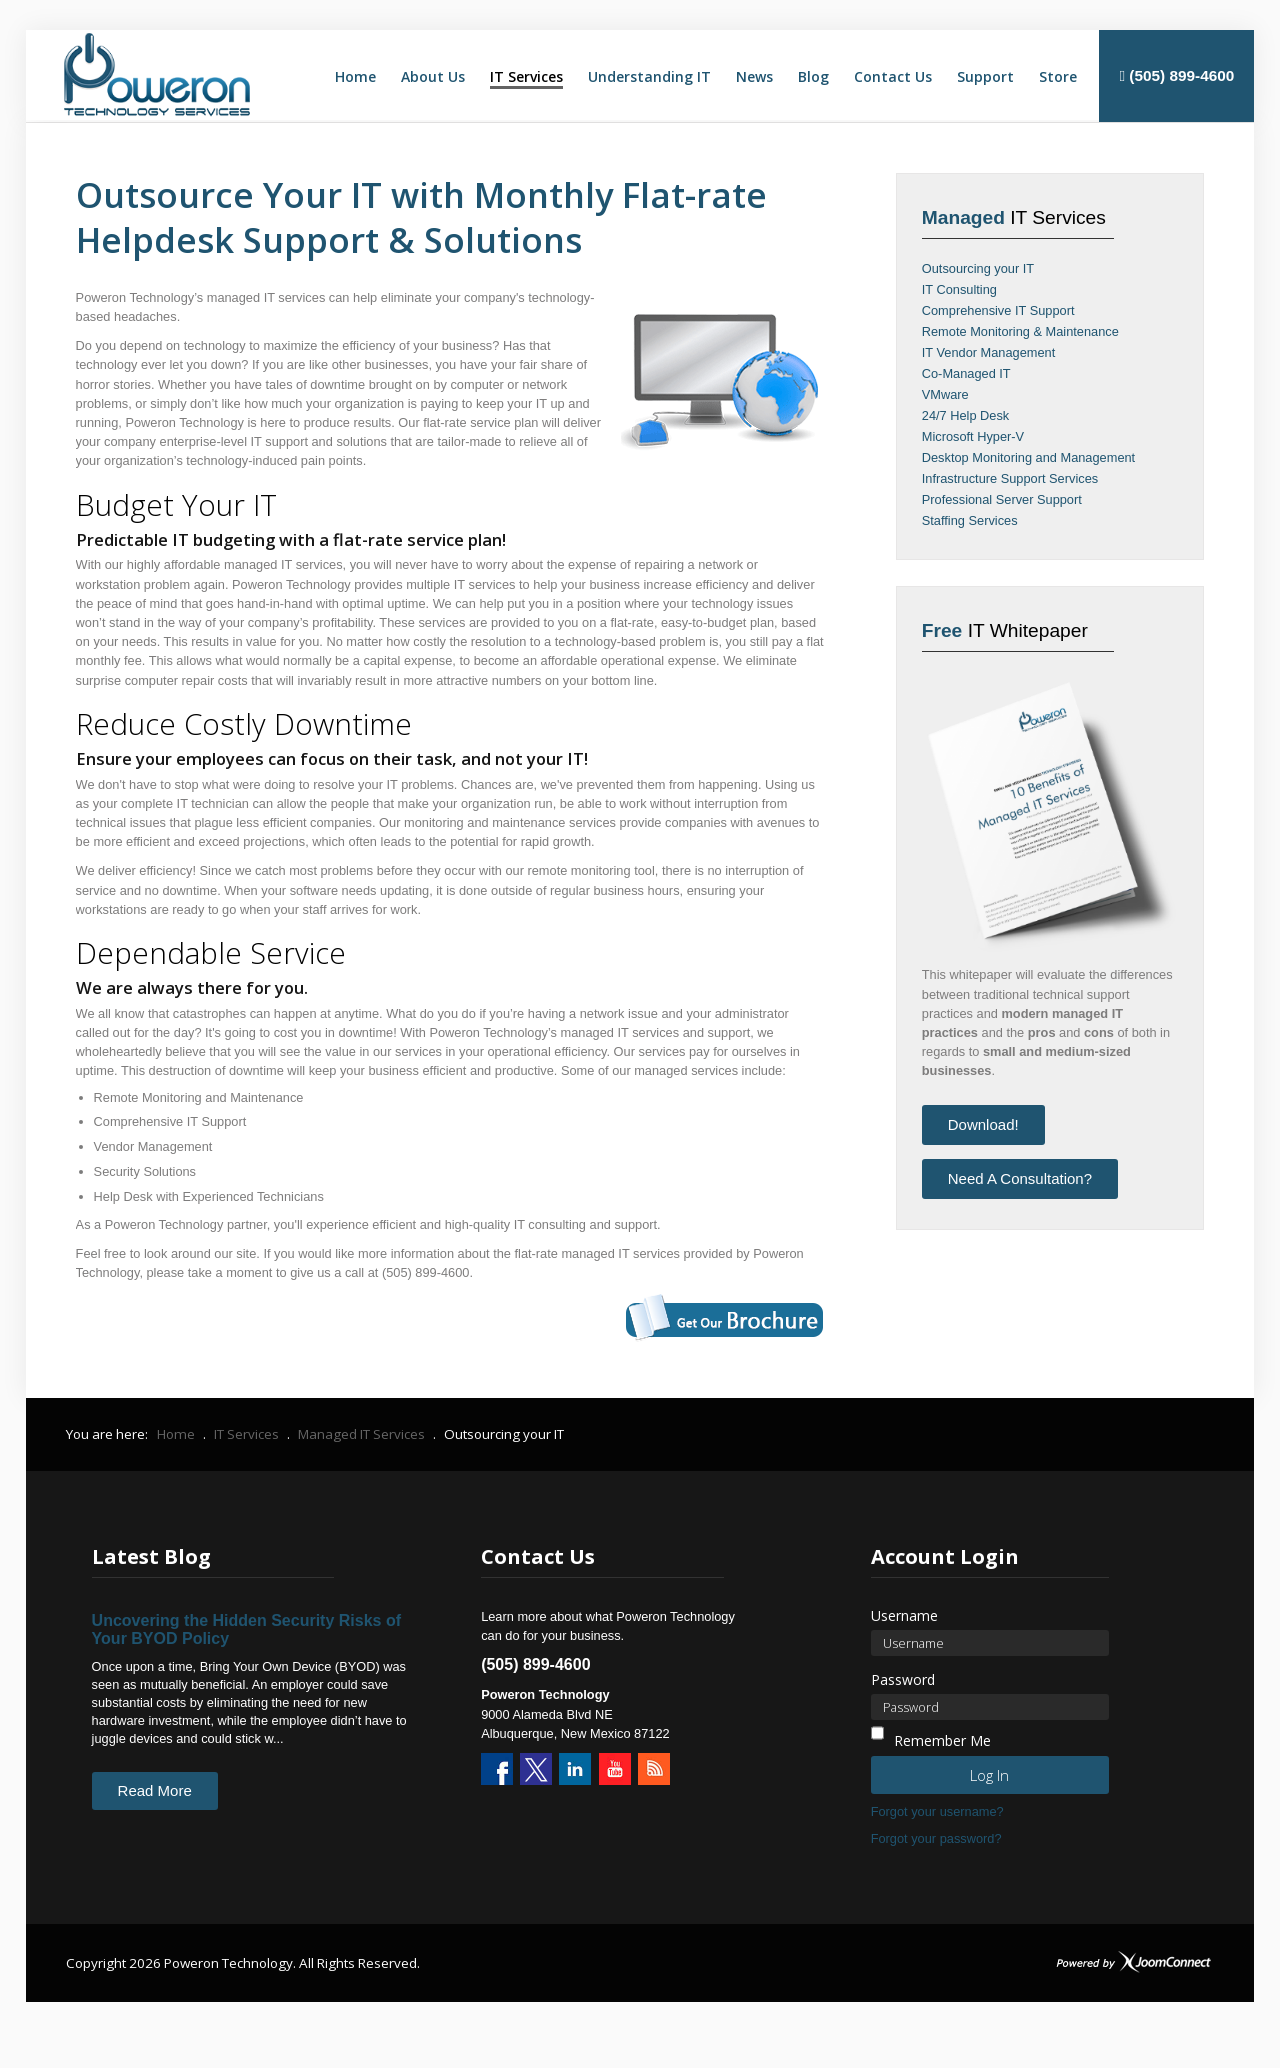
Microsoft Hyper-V (973, 436)
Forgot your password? (936, 1838)
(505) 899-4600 (1176, 75)
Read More (155, 1790)
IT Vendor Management (989, 352)
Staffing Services (970, 520)
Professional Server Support (1002, 499)
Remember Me (942, 1740)
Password (903, 1679)
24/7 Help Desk (966, 415)
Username (904, 1615)
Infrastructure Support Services (1010, 478)
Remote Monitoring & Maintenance (1020, 331)
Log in (989, 1775)
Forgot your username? (937, 1811)
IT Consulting (959, 289)
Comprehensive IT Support (998, 310)
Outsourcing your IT (978, 268)
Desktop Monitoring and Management (1028, 457)
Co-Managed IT (966, 373)
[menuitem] (355, 77)
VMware (945, 394)
